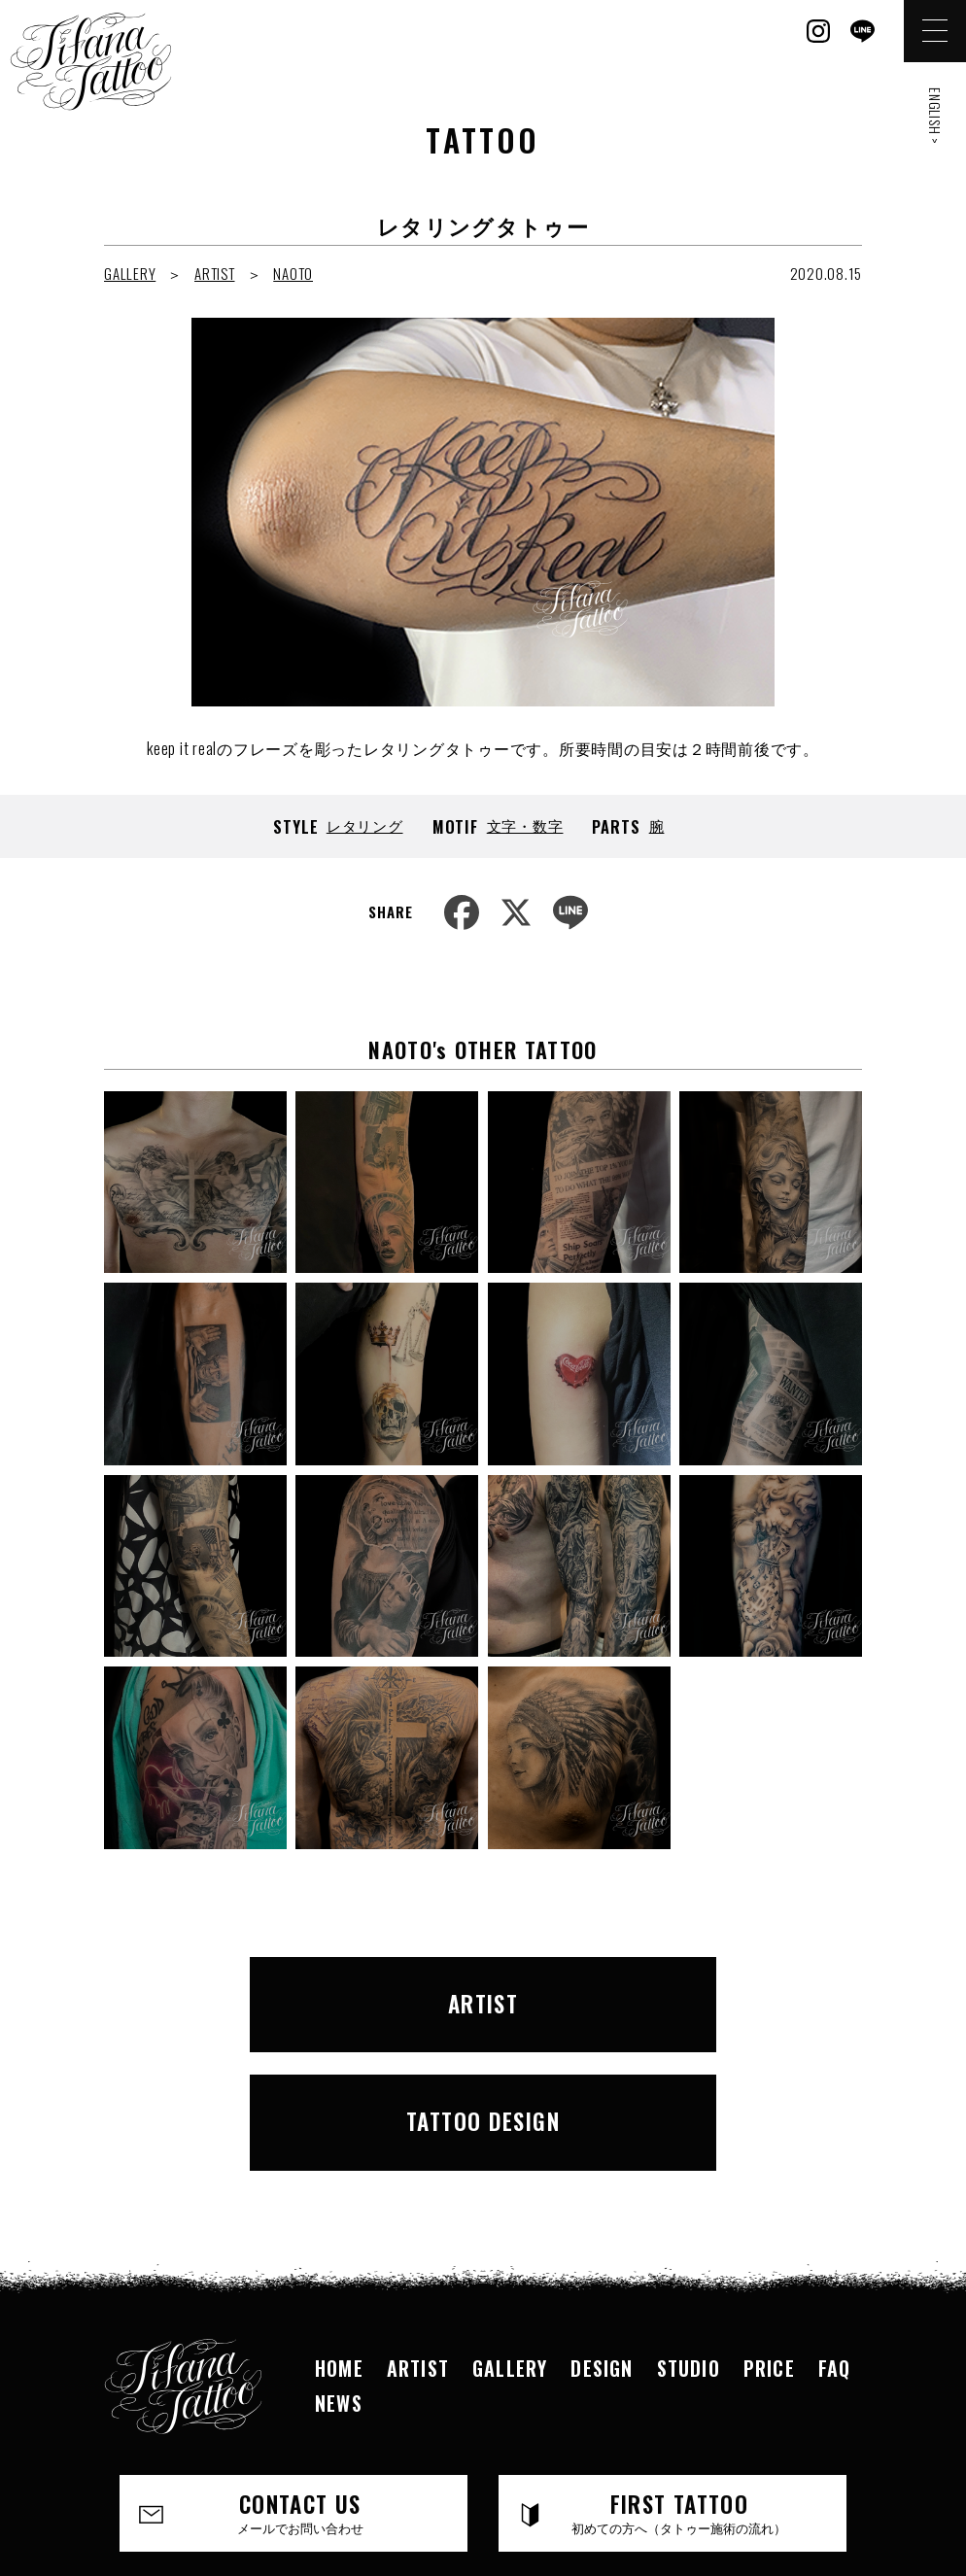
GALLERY (129, 273)
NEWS (338, 2268)
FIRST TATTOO (679, 2378)
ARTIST (214, 273)
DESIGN (601, 2233)
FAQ (834, 2233)
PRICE (769, 2233)
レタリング (365, 825)
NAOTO (293, 273)
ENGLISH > (935, 116)
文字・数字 (525, 825)
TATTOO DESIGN (681, 1995)
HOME (339, 2233)
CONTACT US (300, 2378)
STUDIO (688, 2233)
